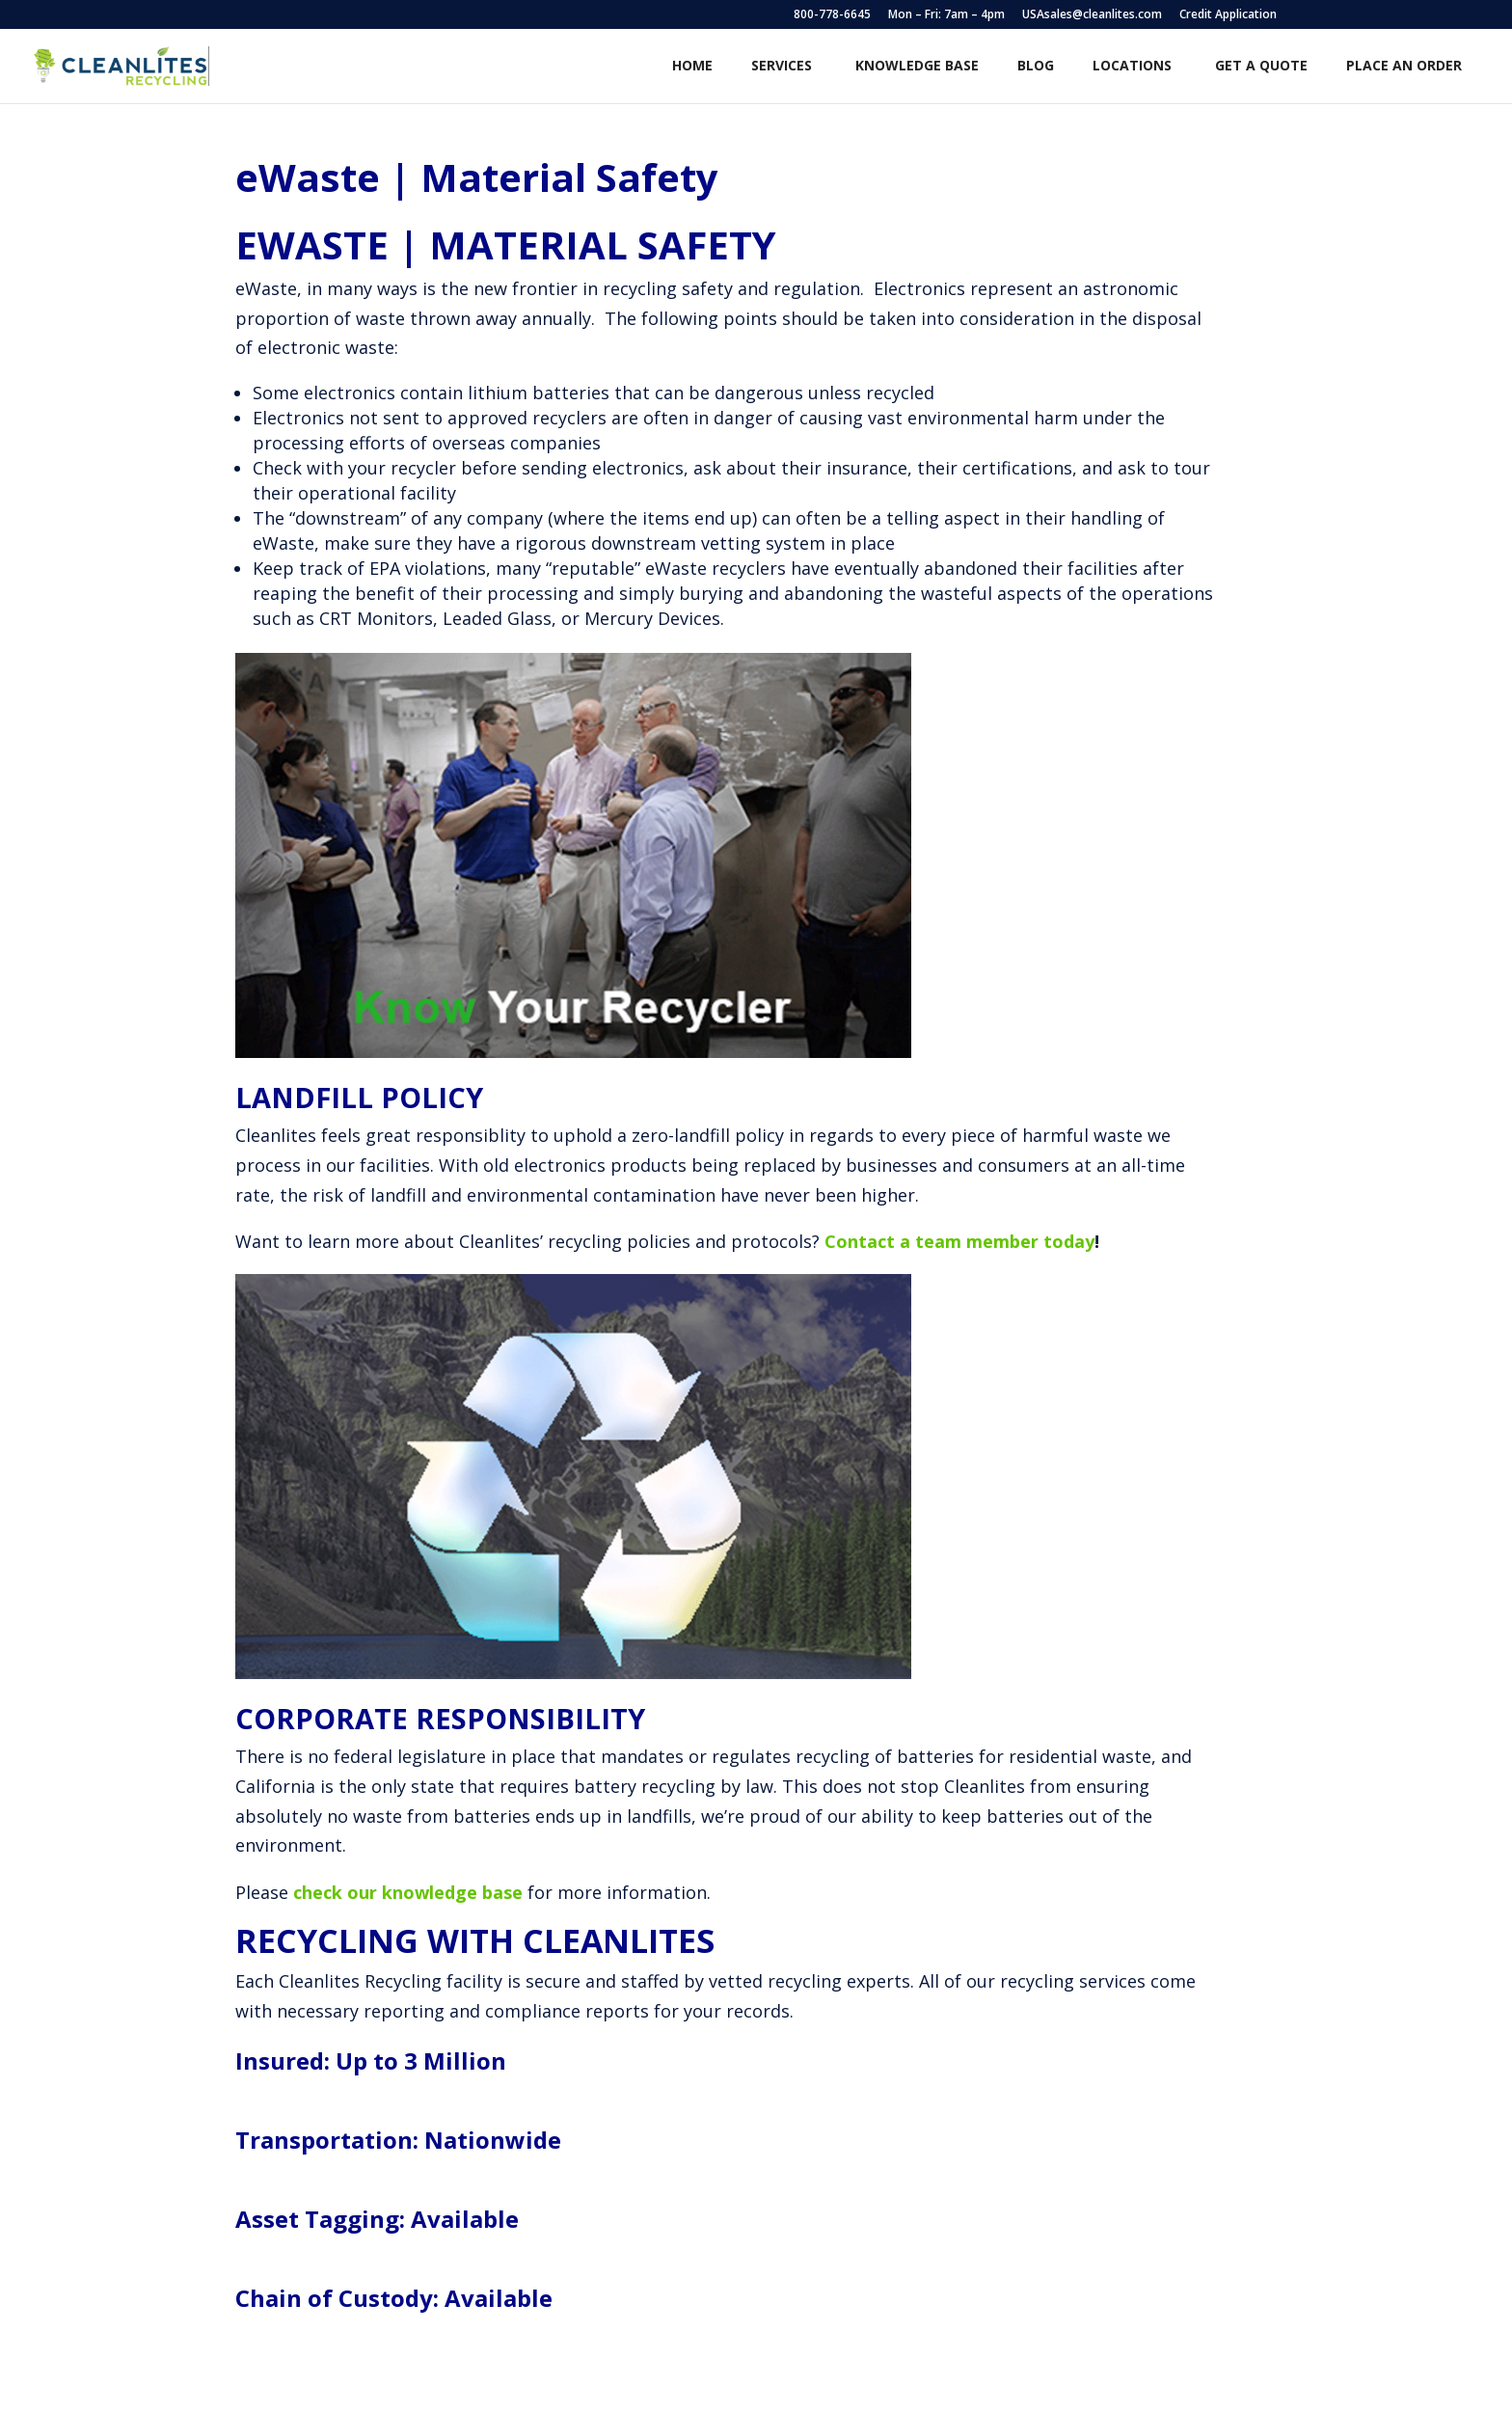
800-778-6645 (832, 15)
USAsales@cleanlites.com (1092, 15)
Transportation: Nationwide (398, 2139)
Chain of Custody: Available (394, 2298)
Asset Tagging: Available (377, 2219)
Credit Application (1228, 15)
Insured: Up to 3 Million (370, 2060)
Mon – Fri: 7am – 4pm (946, 15)
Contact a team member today (959, 1241)
